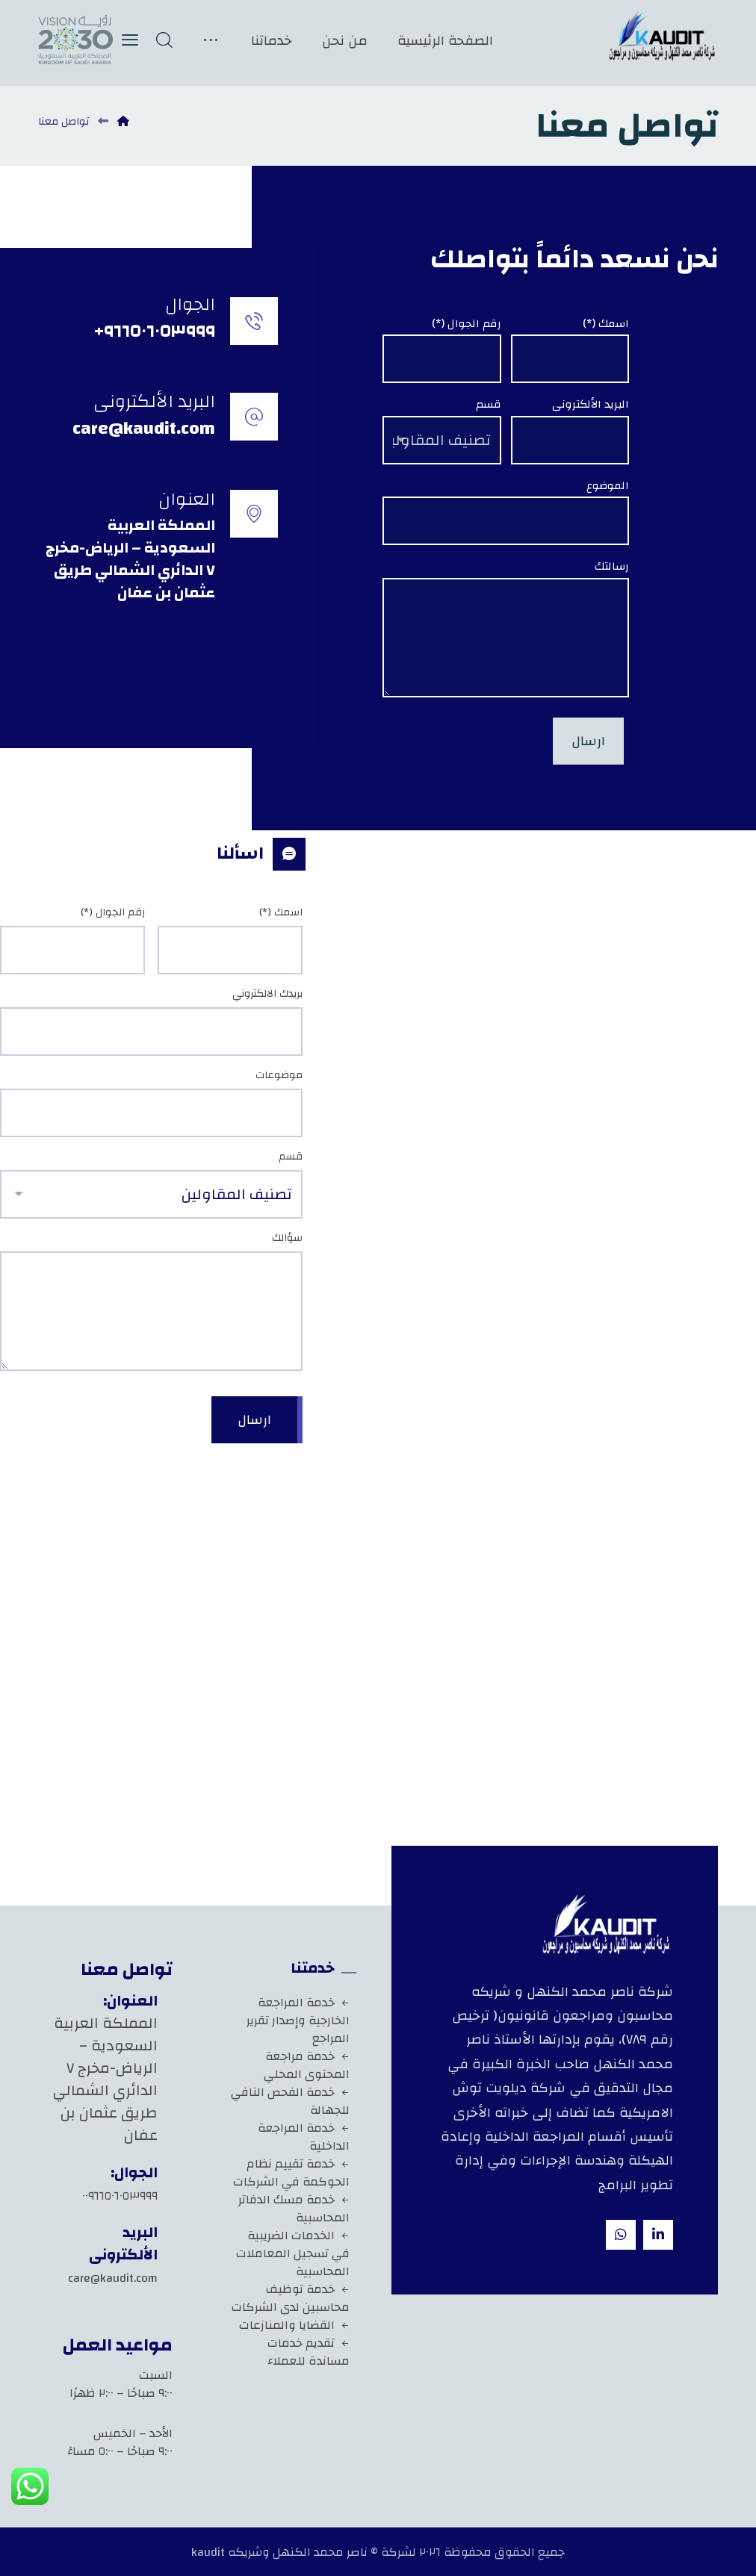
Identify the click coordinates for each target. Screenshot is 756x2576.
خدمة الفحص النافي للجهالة (290, 2101)
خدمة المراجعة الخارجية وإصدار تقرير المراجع (298, 2020)
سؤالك (287, 1238)
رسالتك (612, 567)
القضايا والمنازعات (294, 2325)
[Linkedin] (658, 2235)
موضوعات (279, 1075)
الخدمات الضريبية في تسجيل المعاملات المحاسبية (293, 2253)
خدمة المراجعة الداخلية (304, 2137)
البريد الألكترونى (590, 405)
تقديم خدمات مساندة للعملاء (308, 2352)
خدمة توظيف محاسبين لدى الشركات (291, 2298)
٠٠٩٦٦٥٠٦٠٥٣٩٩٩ (120, 2196)
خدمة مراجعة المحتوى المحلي (307, 2065)
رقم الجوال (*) (466, 324)
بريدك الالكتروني (267, 994)
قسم (488, 405)
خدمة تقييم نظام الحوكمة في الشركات (291, 2173)
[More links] (210, 40)
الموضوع (607, 486)
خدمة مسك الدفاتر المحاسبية (294, 2208)
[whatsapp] (621, 2235)
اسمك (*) (606, 324)
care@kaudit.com (113, 2278)
